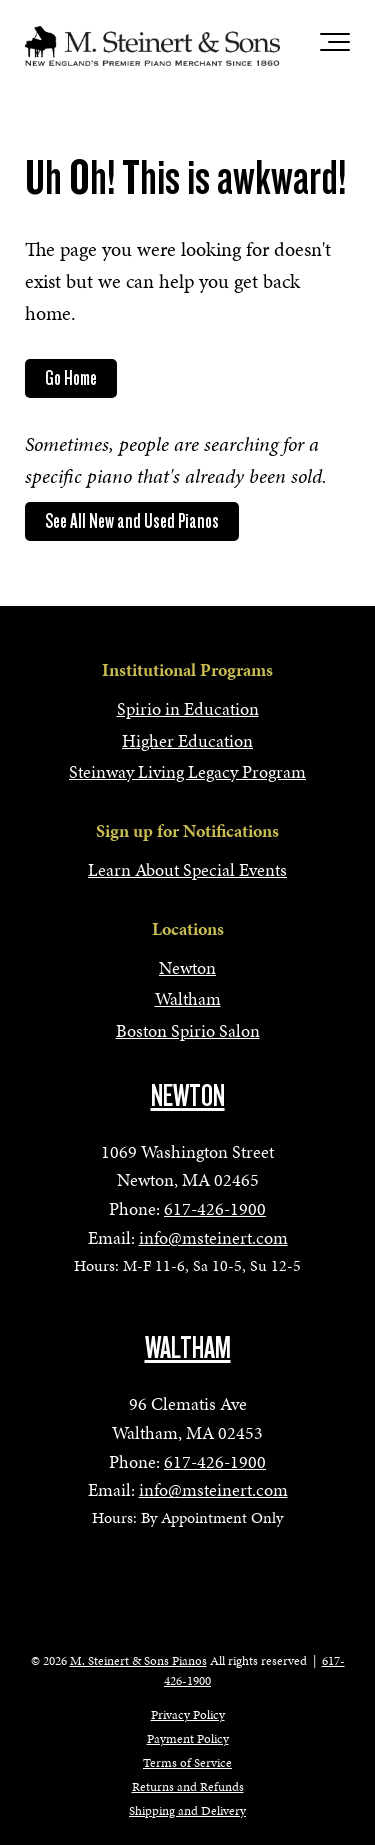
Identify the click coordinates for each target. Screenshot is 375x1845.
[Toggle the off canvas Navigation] (335, 46)
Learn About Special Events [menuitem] (187, 869)
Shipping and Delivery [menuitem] (187, 1811)
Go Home (71, 378)
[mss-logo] (152, 46)
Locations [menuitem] (188, 928)
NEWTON (188, 1096)
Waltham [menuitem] (188, 998)
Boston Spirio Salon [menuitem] (188, 1030)
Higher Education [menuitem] (187, 740)
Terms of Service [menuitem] (187, 1763)
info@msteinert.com (213, 1237)
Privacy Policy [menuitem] (188, 1715)
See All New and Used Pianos (132, 521)
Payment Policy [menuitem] (188, 1739)
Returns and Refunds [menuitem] (188, 1787)
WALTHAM (188, 1348)
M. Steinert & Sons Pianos (138, 1661)
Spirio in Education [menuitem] (188, 708)
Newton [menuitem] (187, 967)
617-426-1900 (215, 1208)
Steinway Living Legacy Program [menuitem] (187, 771)
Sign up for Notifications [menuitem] (187, 830)
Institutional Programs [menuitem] (187, 669)
